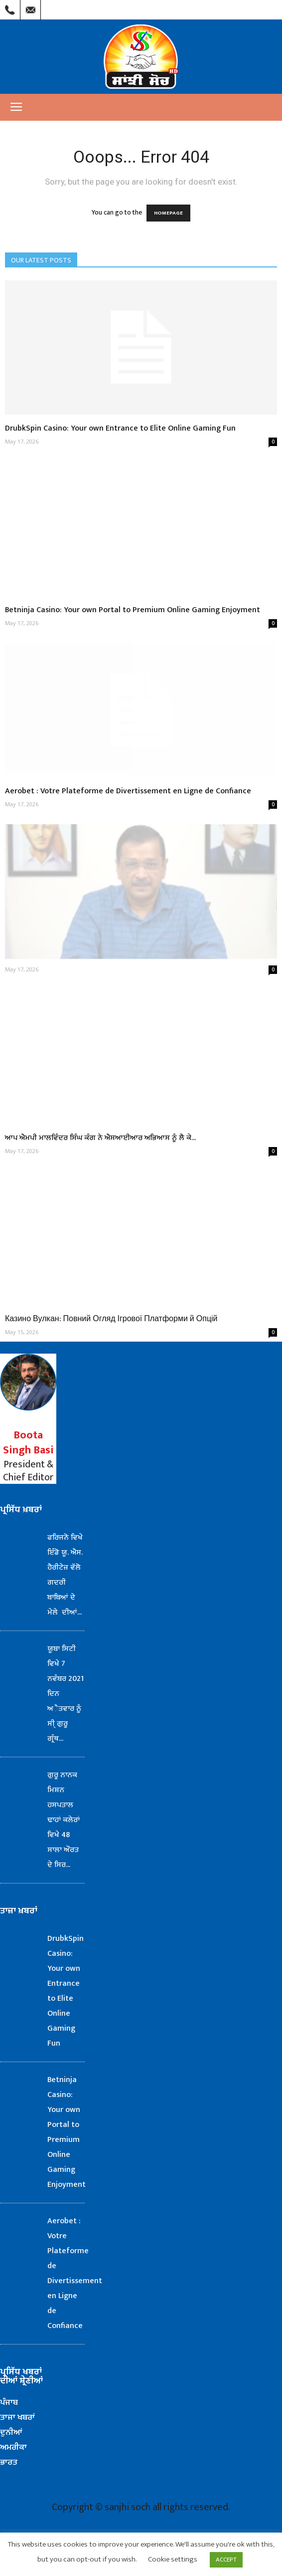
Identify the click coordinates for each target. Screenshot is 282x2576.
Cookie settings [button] (172, 2559)
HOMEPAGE (168, 213)
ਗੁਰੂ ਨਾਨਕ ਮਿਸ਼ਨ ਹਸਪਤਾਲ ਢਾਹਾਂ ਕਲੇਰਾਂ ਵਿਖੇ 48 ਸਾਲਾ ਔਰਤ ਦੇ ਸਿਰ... (63, 1820)
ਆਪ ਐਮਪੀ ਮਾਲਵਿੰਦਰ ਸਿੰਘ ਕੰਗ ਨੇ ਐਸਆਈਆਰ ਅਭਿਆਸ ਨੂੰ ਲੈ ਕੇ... (100, 1138)
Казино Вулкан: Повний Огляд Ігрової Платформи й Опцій (111, 1319)
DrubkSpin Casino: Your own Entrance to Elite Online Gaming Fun (120, 428)
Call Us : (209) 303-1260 (10, 7)
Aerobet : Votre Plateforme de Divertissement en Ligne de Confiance (128, 791)
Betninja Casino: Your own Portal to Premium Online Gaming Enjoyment (132, 610)
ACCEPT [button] (226, 2559)
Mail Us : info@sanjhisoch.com (30, 7)
